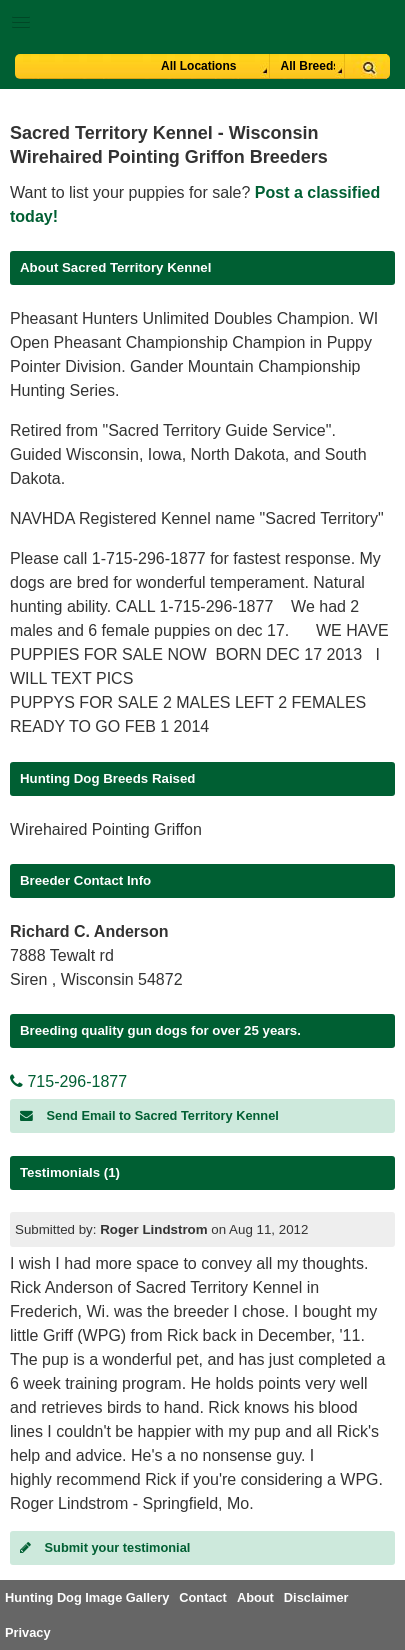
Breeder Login (382, 24)
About (255, 1597)
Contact (203, 1597)
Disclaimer (316, 1597)
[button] (202, 18)
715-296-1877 (68, 1081)
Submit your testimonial (105, 1547)
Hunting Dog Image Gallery (87, 1597)
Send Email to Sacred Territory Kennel (149, 1115)
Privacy (28, 1632)
